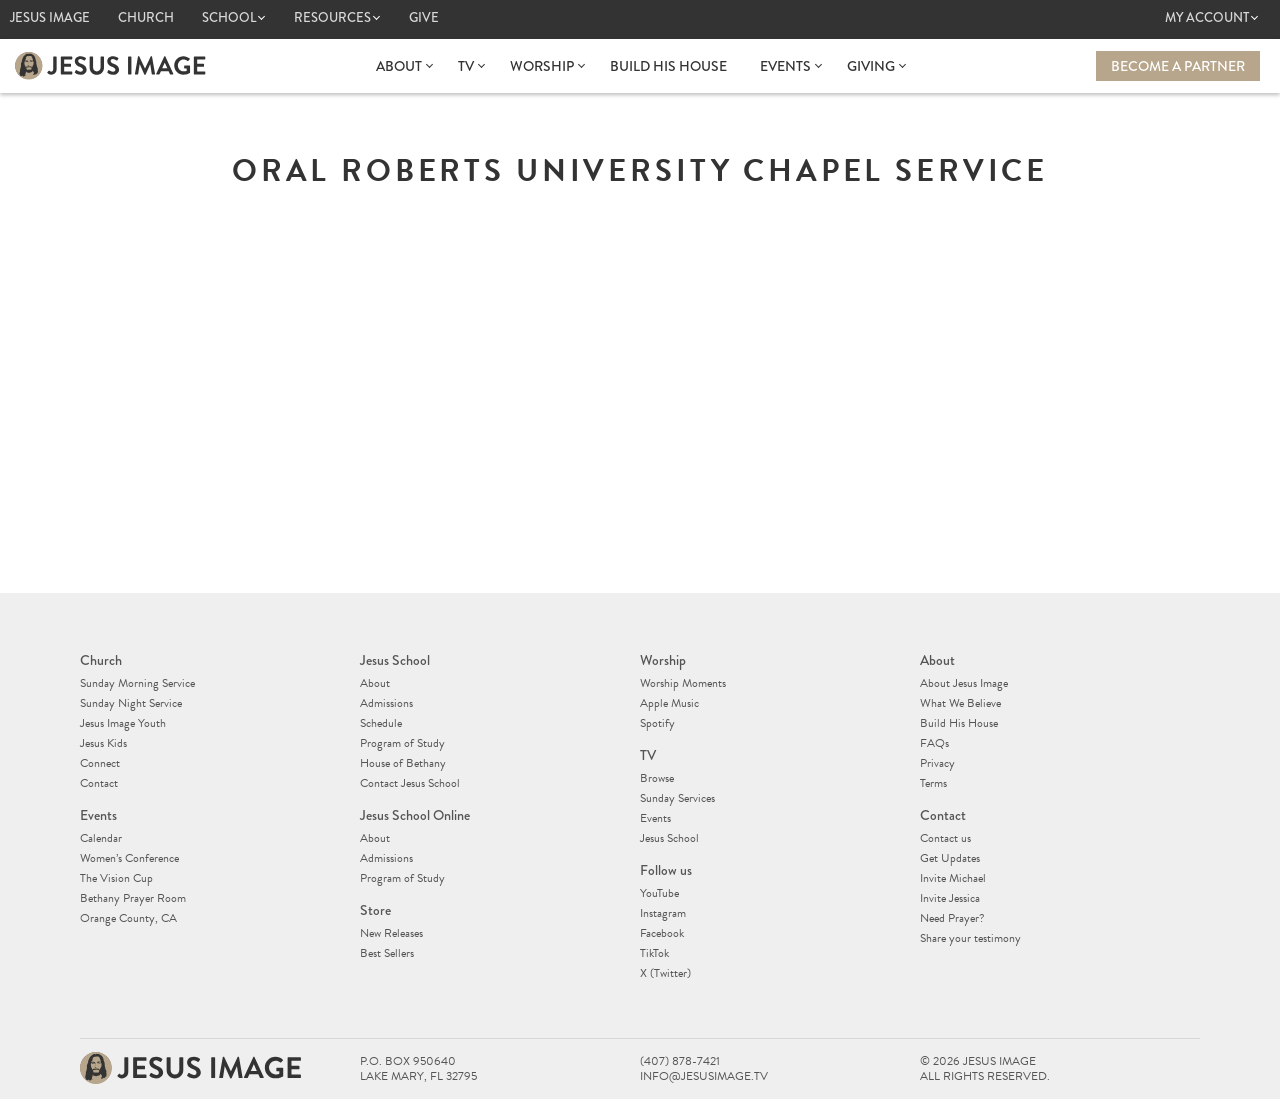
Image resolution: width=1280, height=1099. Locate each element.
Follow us (666, 870)
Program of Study (402, 743)
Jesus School (395, 660)
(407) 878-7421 (680, 1061)
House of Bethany (403, 763)
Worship (542, 66)
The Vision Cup (116, 878)
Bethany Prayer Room (133, 898)
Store (375, 910)
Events (785, 66)
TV (466, 66)
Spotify (657, 723)
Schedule (381, 723)
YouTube (659, 893)
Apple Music (669, 703)
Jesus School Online (415, 815)
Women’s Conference (129, 858)
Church (146, 18)
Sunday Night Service (131, 703)
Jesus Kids (103, 743)
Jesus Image (50, 18)
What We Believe (960, 703)
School (229, 18)
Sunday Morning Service (137, 683)
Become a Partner (1178, 66)
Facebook (662, 933)
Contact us (945, 838)
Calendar (101, 838)
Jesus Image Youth (123, 723)
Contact (99, 783)
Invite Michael (953, 878)
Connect (100, 763)
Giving (871, 66)
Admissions (386, 703)
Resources (332, 18)
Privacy (937, 763)
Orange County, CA (128, 918)
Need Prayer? (952, 918)
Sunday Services (677, 798)
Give (424, 18)
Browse (657, 778)
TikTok (654, 953)
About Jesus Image (964, 683)
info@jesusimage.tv (704, 1076)
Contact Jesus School (410, 783)
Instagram (663, 913)
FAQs (934, 743)
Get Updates (950, 858)
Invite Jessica (950, 898)
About (399, 66)
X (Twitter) (665, 973)
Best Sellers (387, 953)
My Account (1207, 18)
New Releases (391, 933)
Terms (933, 783)
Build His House (668, 66)
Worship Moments (683, 683)
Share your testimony (970, 938)
